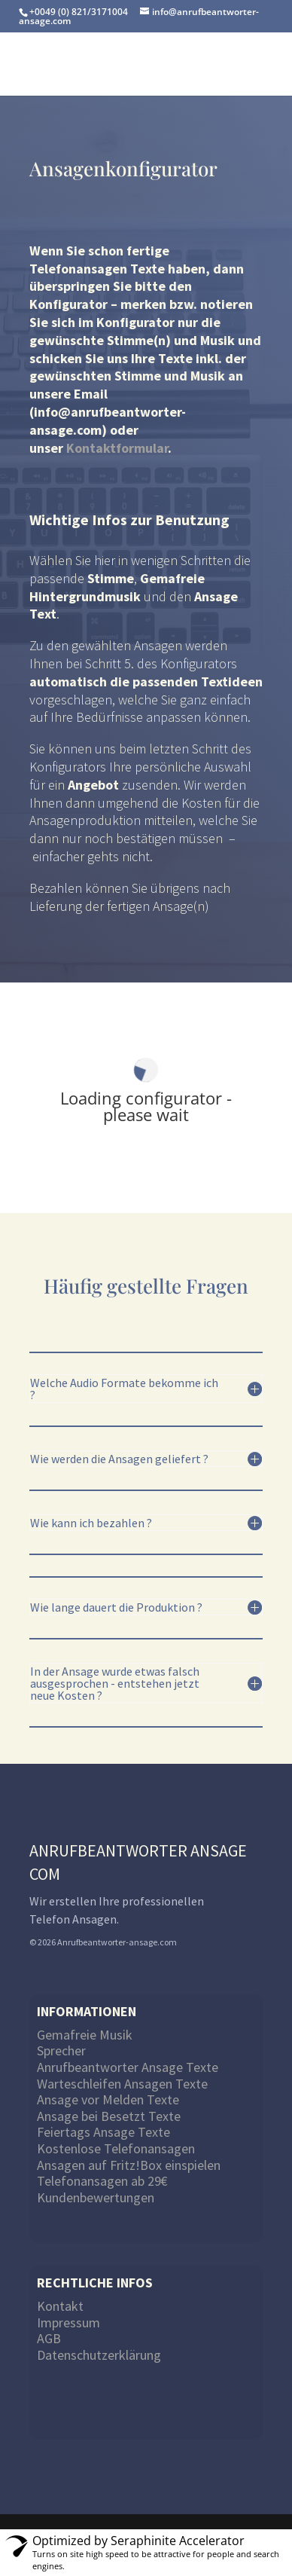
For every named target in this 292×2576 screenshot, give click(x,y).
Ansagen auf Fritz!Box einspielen (129, 2165)
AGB (49, 2338)
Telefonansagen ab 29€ (102, 2180)
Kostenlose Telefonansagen (116, 2148)
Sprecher (61, 2050)
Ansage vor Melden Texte (108, 2099)
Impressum (68, 2322)
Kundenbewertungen (95, 2197)
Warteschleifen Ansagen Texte (122, 2083)
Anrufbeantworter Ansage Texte (127, 2067)
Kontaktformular (117, 448)
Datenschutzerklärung (99, 2355)
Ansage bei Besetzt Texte (109, 2116)
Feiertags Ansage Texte (103, 2132)
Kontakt (60, 2306)
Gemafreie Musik (84, 2034)
